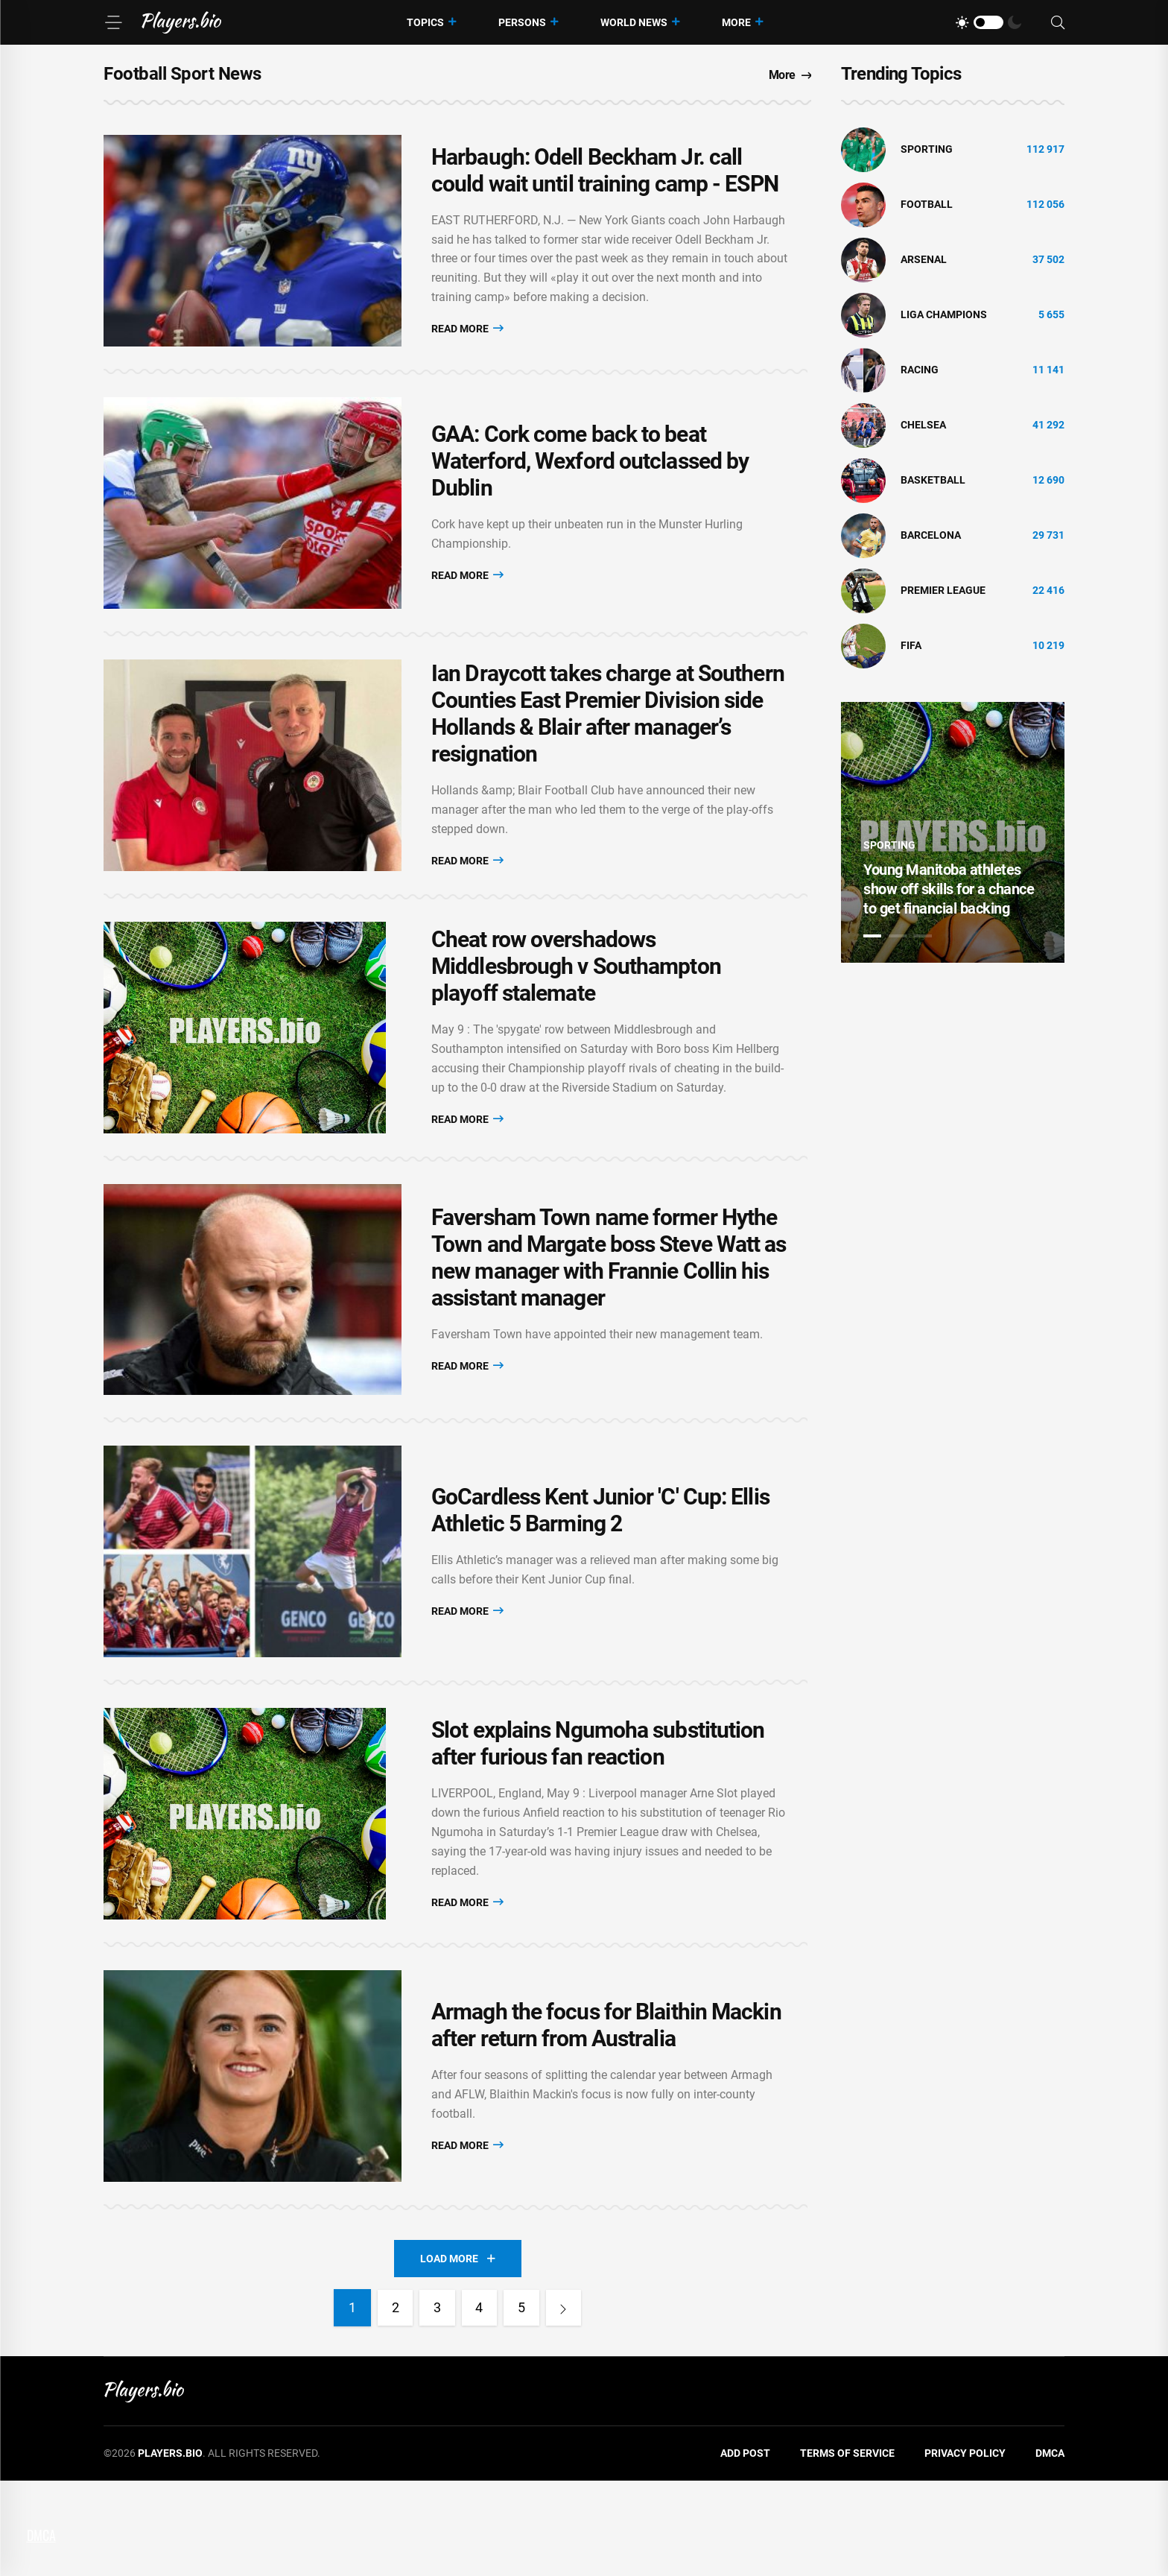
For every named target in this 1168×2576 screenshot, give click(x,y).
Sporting (927, 149)
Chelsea (923, 425)
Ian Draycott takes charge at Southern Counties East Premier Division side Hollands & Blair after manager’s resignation (607, 744)
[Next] (567, 2403)
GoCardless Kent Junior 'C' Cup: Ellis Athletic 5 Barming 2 (600, 1576)
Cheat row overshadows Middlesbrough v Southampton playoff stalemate (576, 1008)
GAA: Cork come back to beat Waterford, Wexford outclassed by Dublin (590, 479)
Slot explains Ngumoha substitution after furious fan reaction (597, 1821)
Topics (425, 22)
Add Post (745, 2549)
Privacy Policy (965, 2549)
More (736, 22)
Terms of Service (847, 2549)
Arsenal (924, 259)
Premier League (943, 590)
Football (927, 204)
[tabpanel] (952, 832)
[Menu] (113, 22)
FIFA (911, 645)
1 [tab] (872, 935)
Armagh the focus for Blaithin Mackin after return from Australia (606, 2115)
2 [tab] (898, 935)
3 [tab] (923, 935)
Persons (522, 22)
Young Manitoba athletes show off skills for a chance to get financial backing (948, 889)
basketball (933, 480)
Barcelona (931, 535)
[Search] (1057, 23)
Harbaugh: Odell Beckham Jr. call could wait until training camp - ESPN (604, 176)
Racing (920, 370)
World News (633, 22)
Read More (467, 334)
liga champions (944, 314)
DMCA (1049, 2549)
